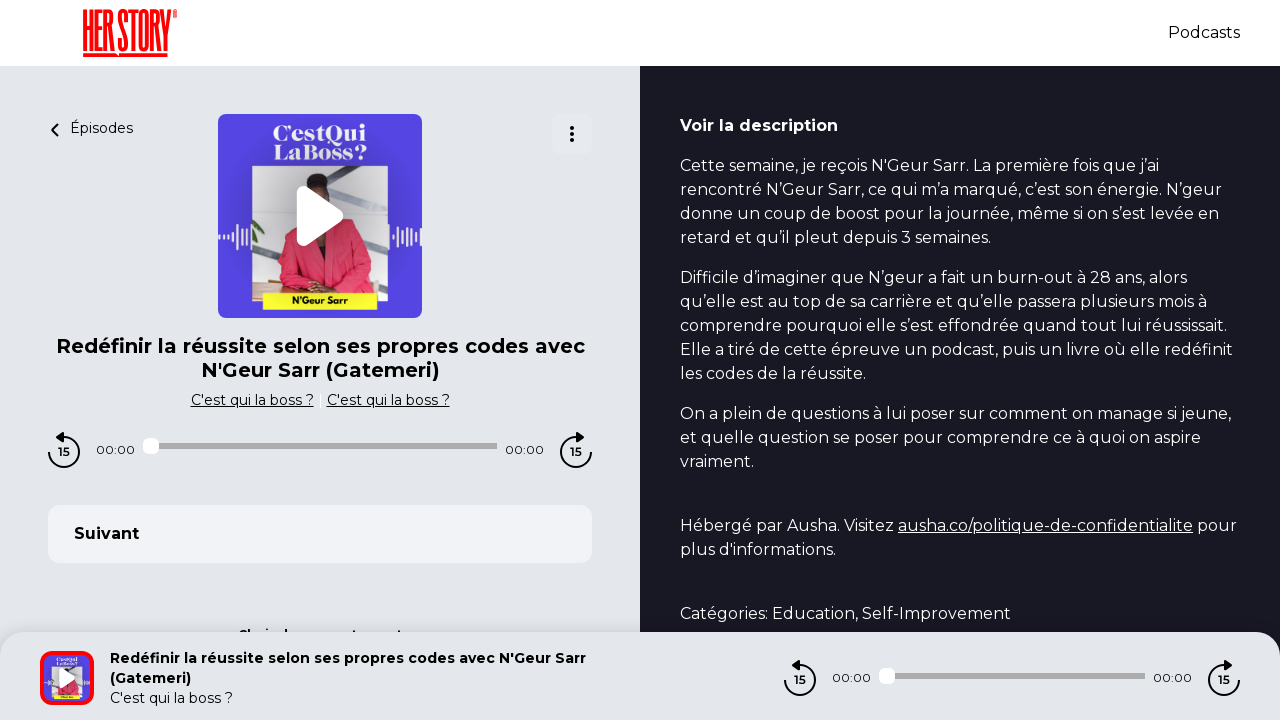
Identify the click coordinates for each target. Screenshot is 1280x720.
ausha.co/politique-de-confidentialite (1045, 525)
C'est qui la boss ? (252, 400)
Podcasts (1204, 32)
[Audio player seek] (320, 446)
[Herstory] (604, 33)
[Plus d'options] (572, 134)
